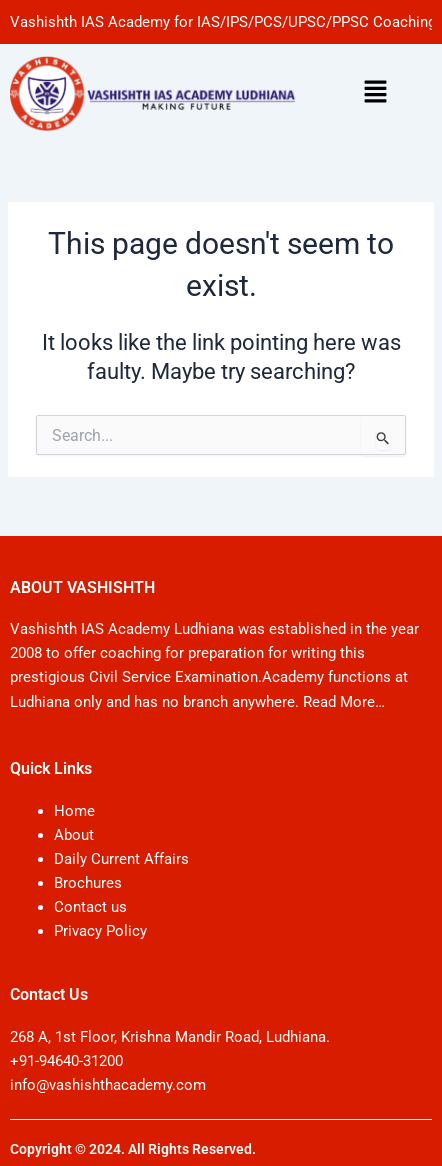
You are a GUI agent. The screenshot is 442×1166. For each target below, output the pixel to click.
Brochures (88, 883)
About (74, 835)
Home (74, 811)
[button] (376, 93)
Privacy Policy (100, 931)
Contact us (90, 907)
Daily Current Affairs (121, 859)
